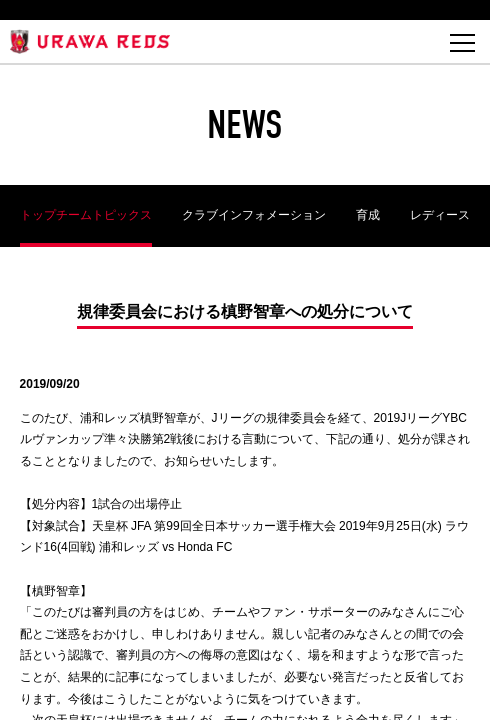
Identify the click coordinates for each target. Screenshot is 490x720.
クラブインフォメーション (254, 215)
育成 (368, 215)
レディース (440, 215)
